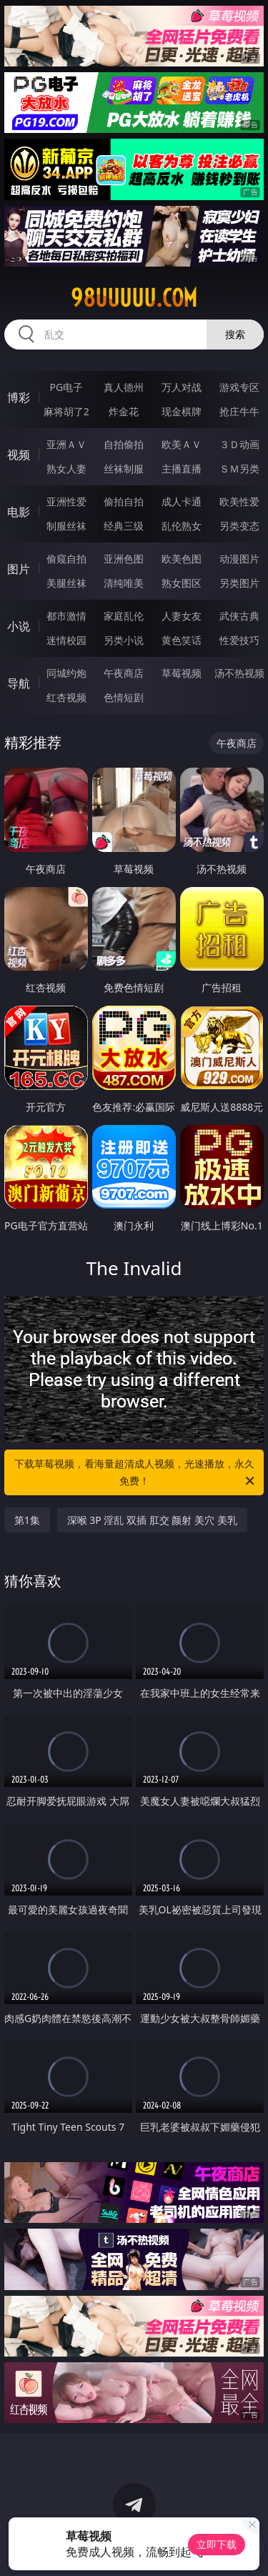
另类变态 (239, 525)
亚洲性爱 (66, 501)
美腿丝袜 (66, 583)
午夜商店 (124, 673)
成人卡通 (182, 501)
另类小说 (124, 640)
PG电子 (66, 387)
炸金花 (124, 411)
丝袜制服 (124, 468)
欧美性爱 (239, 501)
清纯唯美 (124, 583)
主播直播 (182, 468)
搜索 (235, 334)
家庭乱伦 (124, 616)
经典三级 (124, 525)
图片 (18, 569)
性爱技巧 (239, 640)
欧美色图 (182, 558)
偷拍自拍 (124, 501)
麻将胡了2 (66, 411)
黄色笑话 (182, 640)
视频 (18, 454)
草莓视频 (182, 673)
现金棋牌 (182, 411)
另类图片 (239, 583)
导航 (18, 683)
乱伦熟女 (182, 525)
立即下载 (217, 2544)
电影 (18, 512)
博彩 (18, 397)
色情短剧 (124, 697)
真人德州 (124, 387)
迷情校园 (66, 640)
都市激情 (66, 616)
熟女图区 (182, 583)
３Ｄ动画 (239, 444)
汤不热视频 (239, 673)
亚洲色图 (124, 558)
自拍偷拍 (124, 444)
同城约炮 (66, 673)
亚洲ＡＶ (66, 444)
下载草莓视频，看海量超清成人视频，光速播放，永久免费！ (135, 1473)
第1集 (27, 1520)
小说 (18, 626)
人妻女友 (182, 616)
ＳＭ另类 (239, 468)
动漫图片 (239, 558)
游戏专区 (239, 387)
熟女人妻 (66, 468)
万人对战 (182, 387)
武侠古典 (239, 616)
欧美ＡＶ (182, 444)
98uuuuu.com (134, 298)
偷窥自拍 (66, 558)
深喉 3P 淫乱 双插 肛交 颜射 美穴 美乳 (152, 1520)
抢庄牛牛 (239, 411)
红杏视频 (66, 697)
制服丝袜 (66, 525)
